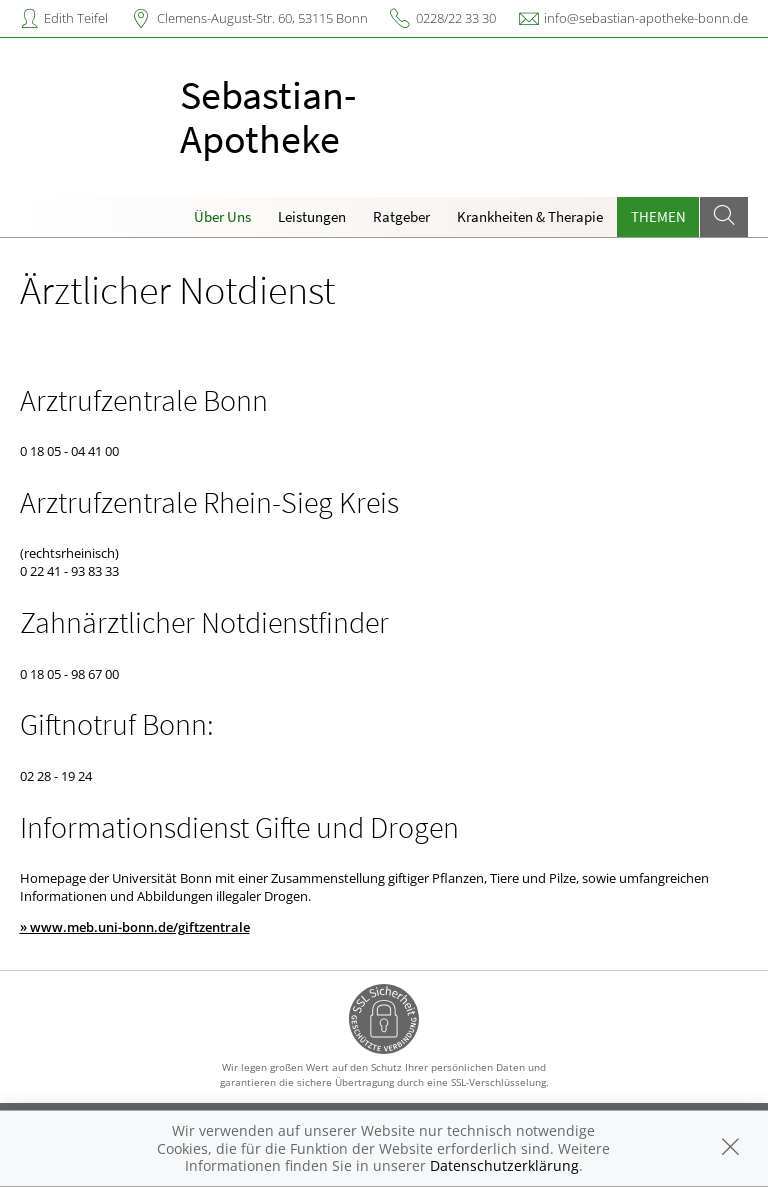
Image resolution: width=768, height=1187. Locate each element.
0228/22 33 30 (456, 18)
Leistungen (312, 216)
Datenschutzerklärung (504, 1165)
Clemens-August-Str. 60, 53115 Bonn (262, 18)
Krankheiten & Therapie (530, 216)
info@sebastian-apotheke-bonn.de (646, 18)
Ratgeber (401, 216)
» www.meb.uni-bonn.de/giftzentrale (135, 927)
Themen (658, 216)
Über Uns (222, 216)
